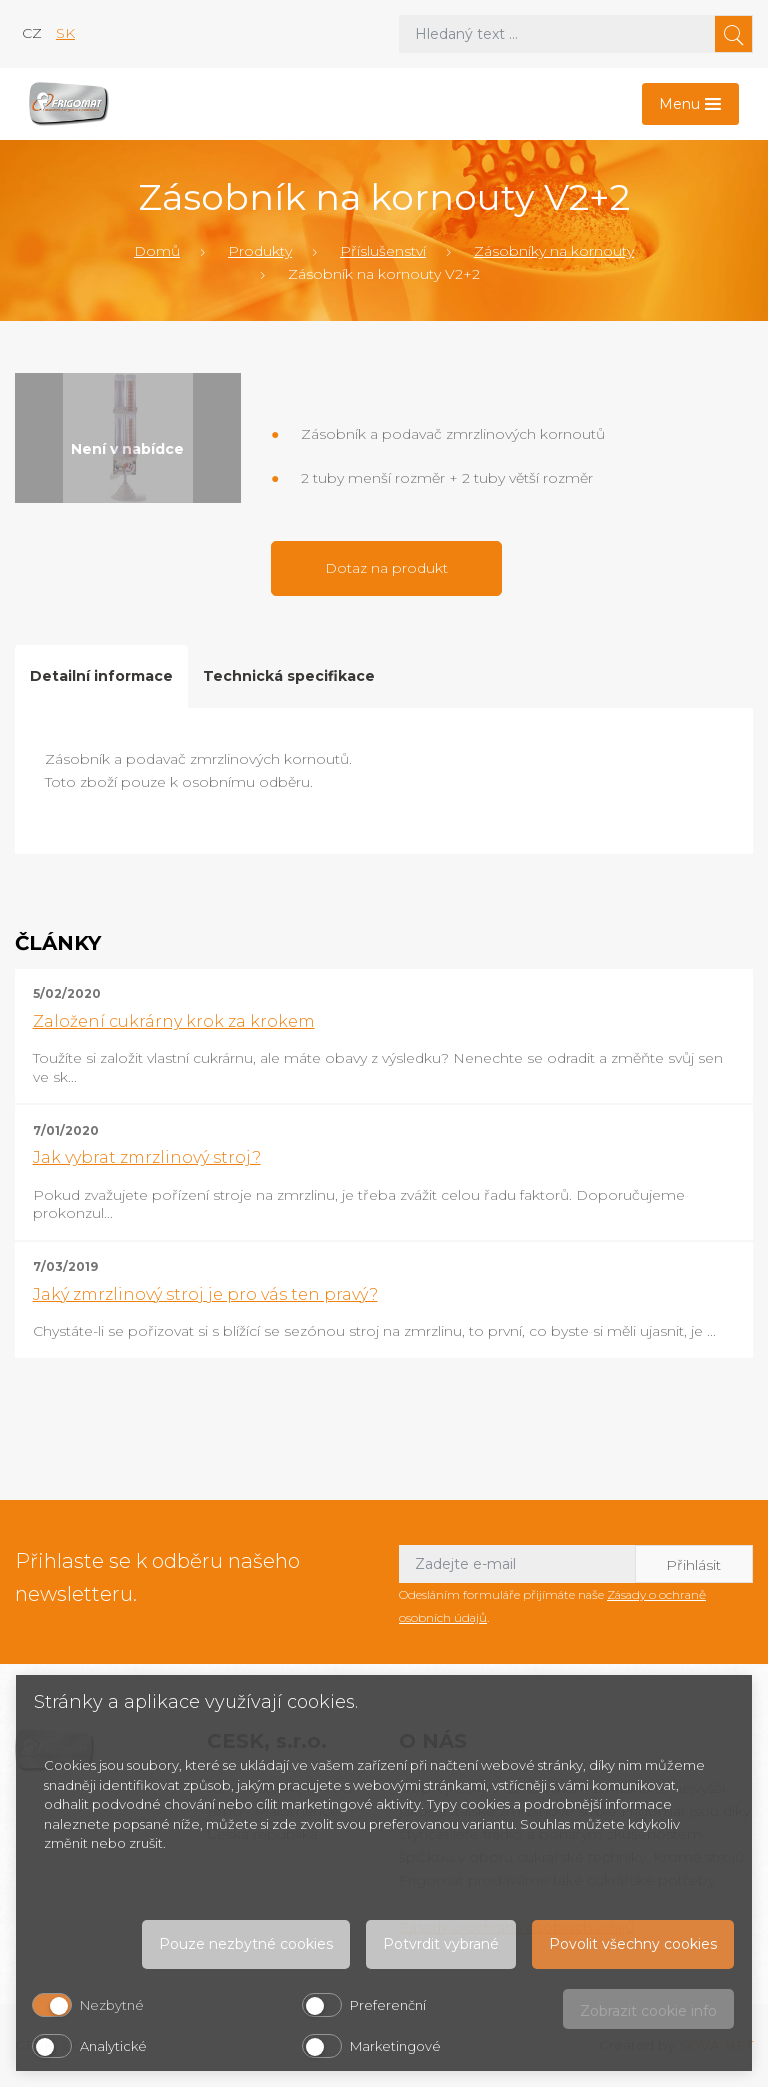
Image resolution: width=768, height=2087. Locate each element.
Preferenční (388, 2005)
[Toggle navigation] (690, 104)
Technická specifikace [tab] (289, 676)
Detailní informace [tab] (101, 676)
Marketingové (395, 2046)
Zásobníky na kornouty (554, 251)
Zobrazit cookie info (648, 2011)
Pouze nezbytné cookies (246, 1944)
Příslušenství (383, 251)
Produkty (260, 251)
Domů (157, 251)
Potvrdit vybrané (441, 1944)
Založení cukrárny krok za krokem (174, 1021)
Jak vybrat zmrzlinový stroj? (147, 1157)
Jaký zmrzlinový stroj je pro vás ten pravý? (205, 1294)
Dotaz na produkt (386, 568)
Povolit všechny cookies (633, 1944)
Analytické (113, 2046)
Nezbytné (112, 2005)
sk (65, 33)
